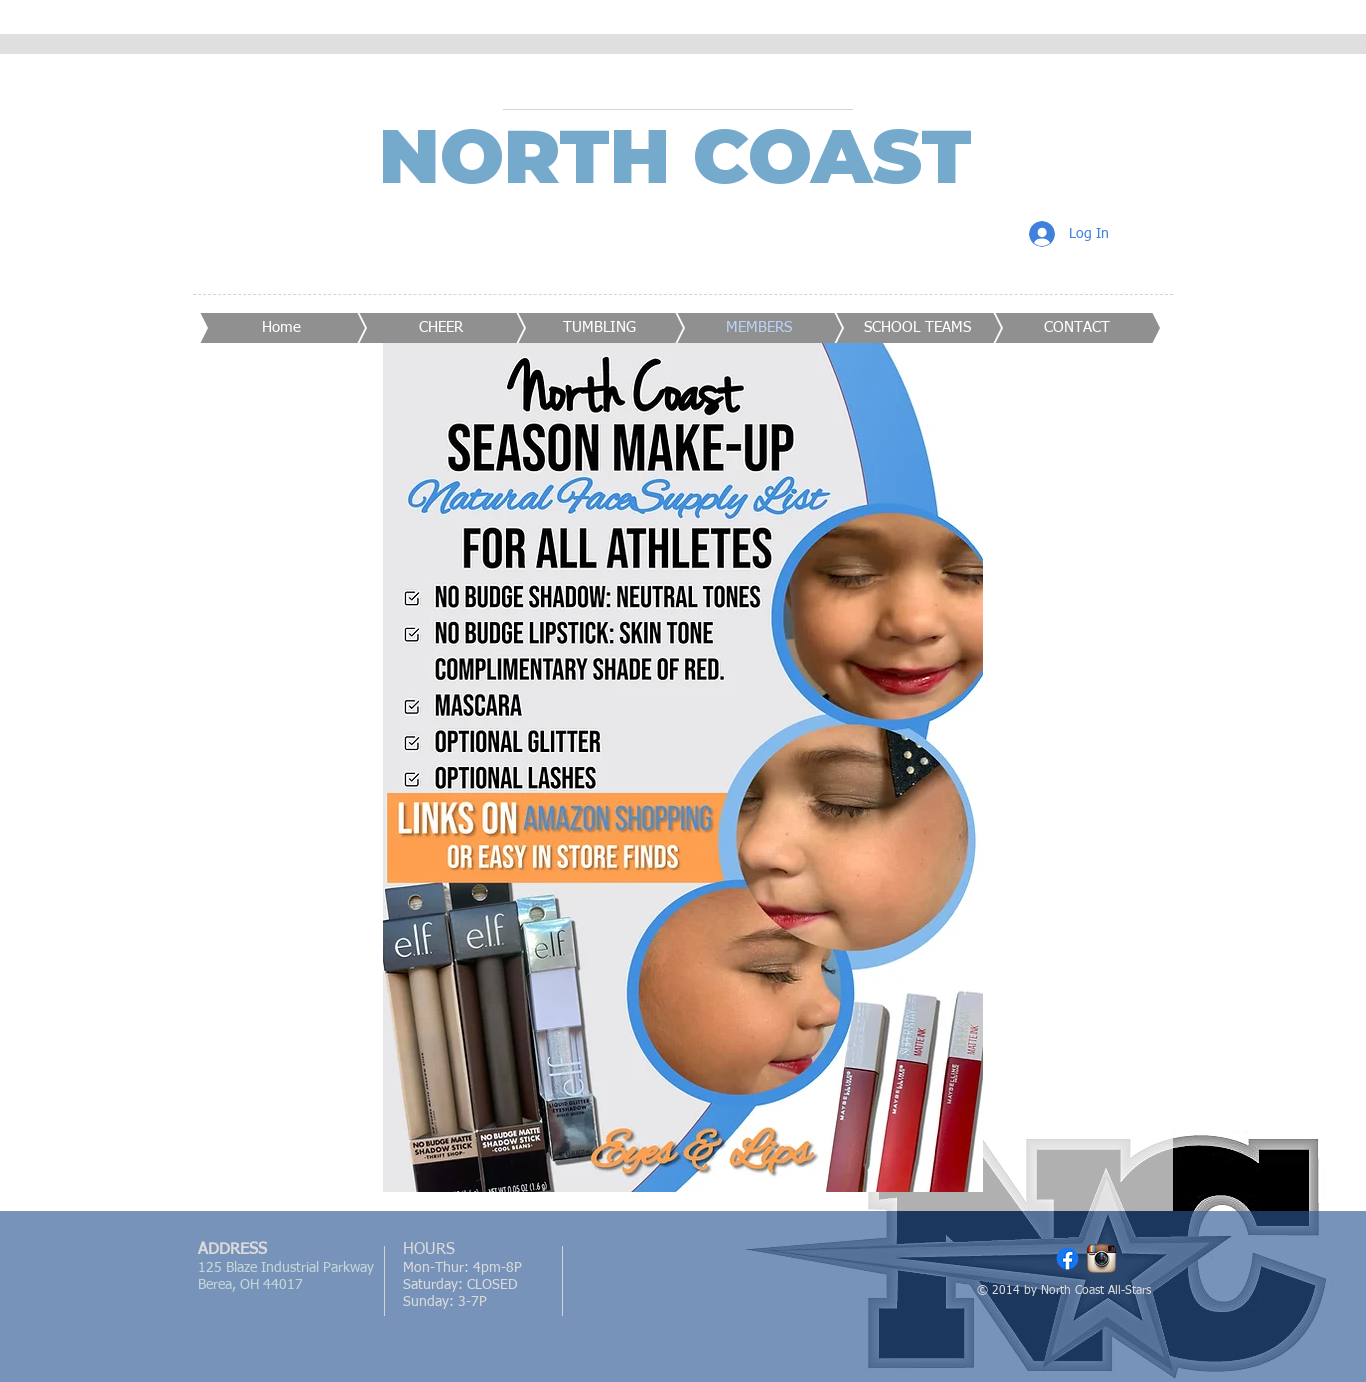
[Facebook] (1067, 1258)
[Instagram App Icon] (1101, 1258)
